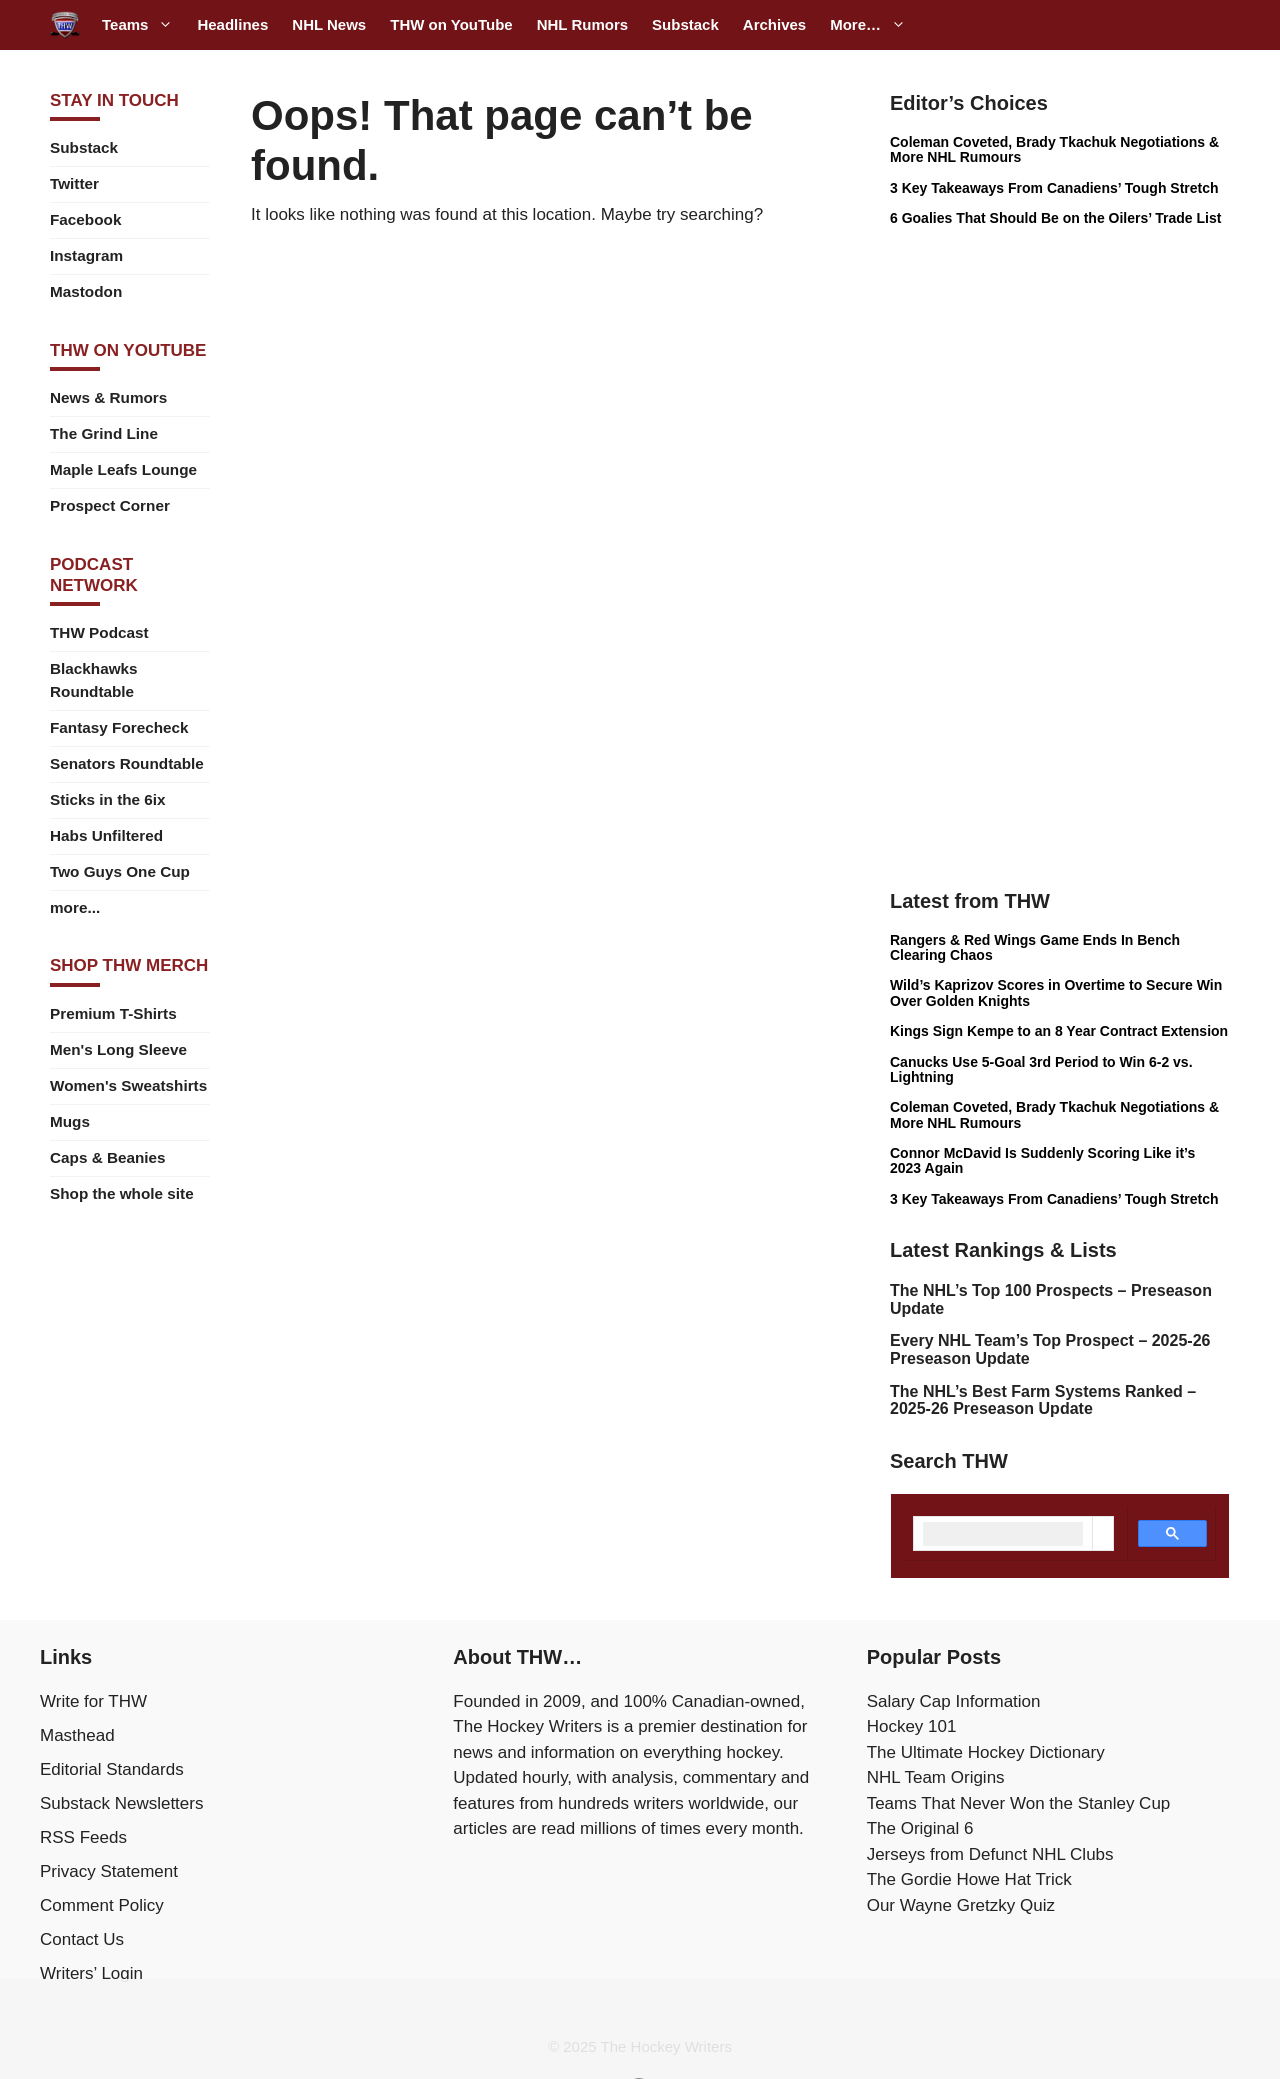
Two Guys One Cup (120, 871)
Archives (774, 24)
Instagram (86, 255)
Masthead (77, 1735)
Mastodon (86, 291)
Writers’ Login (91, 1973)
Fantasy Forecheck (119, 727)
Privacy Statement (109, 1871)
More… (874, 25)
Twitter (74, 183)
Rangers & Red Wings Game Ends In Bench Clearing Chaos (1035, 947)
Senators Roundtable (127, 763)
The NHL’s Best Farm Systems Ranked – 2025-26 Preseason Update (1043, 1400)
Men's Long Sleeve (118, 1049)
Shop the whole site (122, 1193)
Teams (143, 25)
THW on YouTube (451, 24)
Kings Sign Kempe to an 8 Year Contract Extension (1059, 1031)
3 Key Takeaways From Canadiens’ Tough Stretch (1054, 188)
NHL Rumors (582, 24)
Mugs (70, 1121)
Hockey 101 (912, 1726)
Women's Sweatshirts (128, 1085)
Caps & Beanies (108, 1157)
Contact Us (82, 1939)
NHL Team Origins (936, 1777)
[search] (1003, 1534)
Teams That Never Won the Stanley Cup (1019, 1803)
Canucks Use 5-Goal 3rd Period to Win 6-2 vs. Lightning (1041, 1069)
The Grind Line (104, 433)
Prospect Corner (110, 505)
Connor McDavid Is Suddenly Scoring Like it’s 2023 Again (1042, 1160)
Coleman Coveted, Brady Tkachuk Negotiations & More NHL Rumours (1054, 149)
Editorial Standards (112, 1769)
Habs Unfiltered (106, 835)
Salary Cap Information (954, 1701)
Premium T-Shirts (113, 1013)
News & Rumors (108, 397)
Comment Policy (102, 1905)
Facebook (85, 219)
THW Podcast (99, 632)
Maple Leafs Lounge (123, 469)
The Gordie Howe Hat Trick (969, 1879)
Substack (685, 24)
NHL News (329, 24)
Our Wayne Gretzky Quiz (961, 1905)
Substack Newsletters (121, 1803)
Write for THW (93, 1701)
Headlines (232, 24)
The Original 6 (920, 1828)
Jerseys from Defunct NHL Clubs (990, 1854)
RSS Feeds (83, 1837)
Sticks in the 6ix (108, 799)
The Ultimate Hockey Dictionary (986, 1752)
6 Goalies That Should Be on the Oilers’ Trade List (1055, 218)
